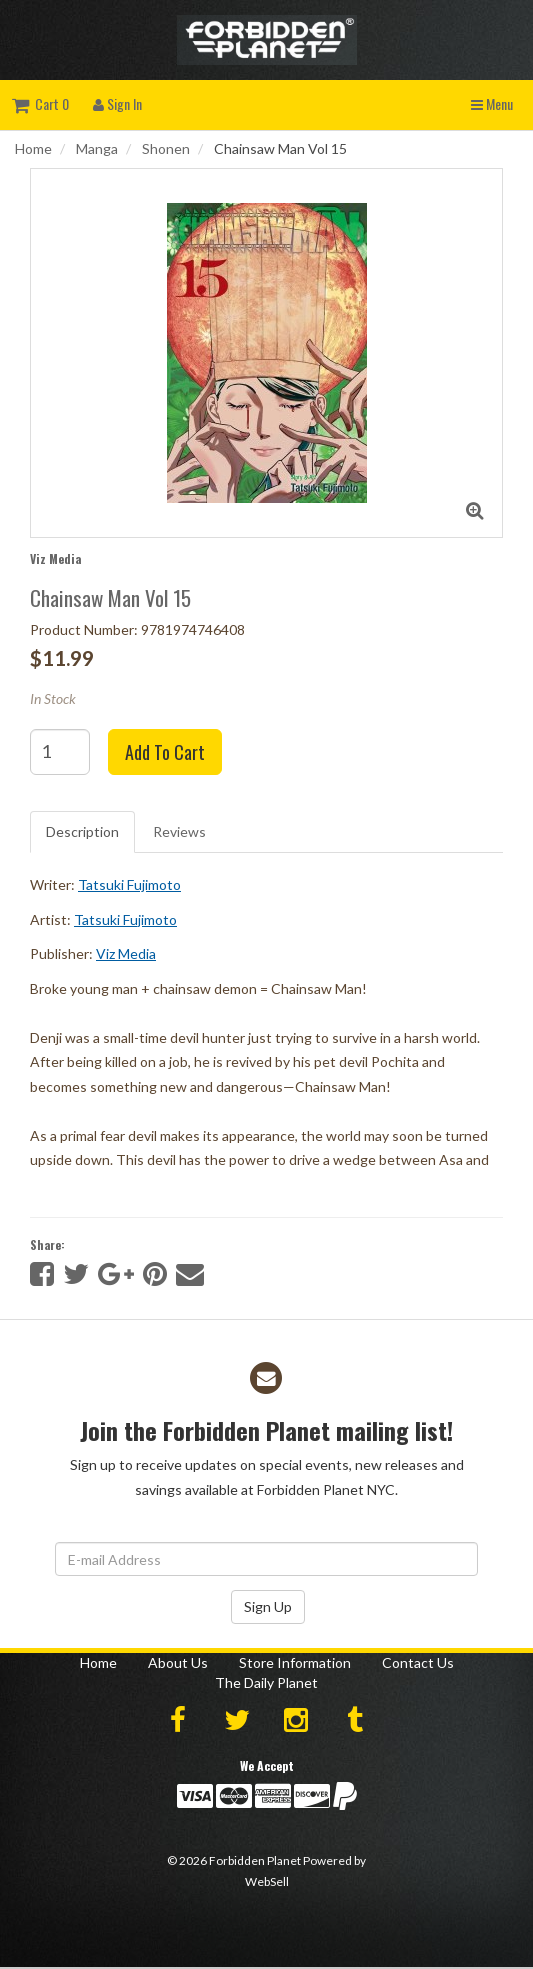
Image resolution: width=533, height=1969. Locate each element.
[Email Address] (266, 1559)
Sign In (117, 103)
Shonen (166, 148)
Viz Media (55, 558)
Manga (97, 148)
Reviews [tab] (179, 831)
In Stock (53, 698)
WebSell (267, 1881)
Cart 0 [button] (40, 103)
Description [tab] (82, 831)
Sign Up (268, 1606)
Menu (492, 103)
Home (33, 148)
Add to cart (165, 752)
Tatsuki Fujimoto (129, 884)
